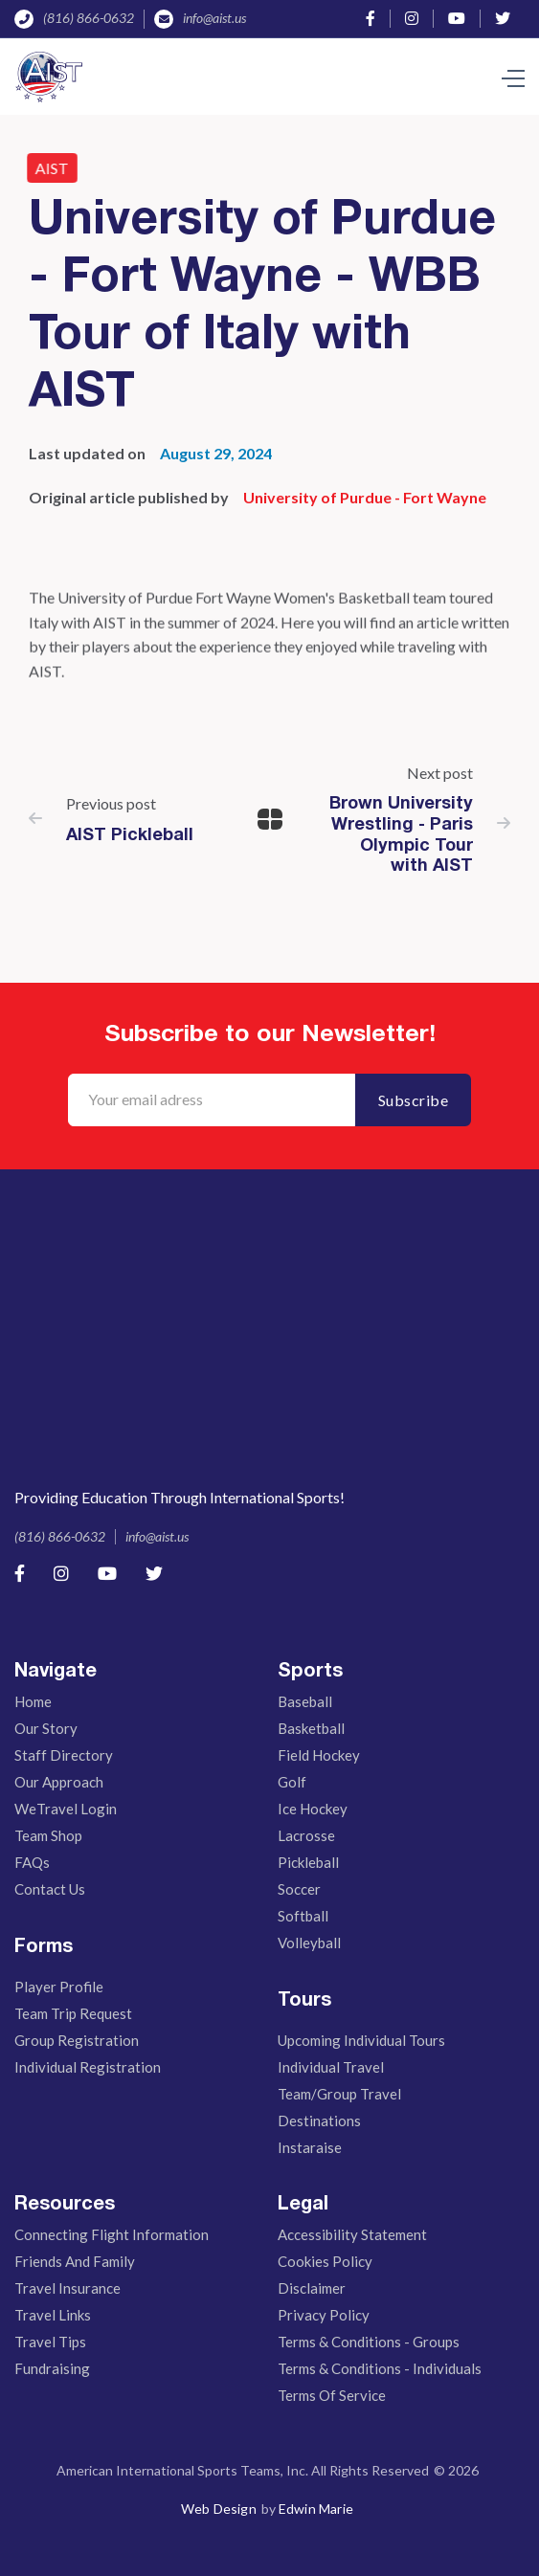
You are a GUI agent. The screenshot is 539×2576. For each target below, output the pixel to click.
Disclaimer (312, 2288)
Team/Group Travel (339, 2093)
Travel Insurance (67, 2288)
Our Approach (58, 1781)
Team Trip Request (73, 2013)
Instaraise (310, 2147)
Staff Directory (63, 1755)
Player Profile (58, 1986)
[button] (513, 77)
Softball (303, 1915)
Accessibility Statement (352, 2234)
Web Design (219, 2508)
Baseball (305, 1701)
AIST (46, 168)
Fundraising (52, 2368)
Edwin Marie (316, 2508)
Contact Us (49, 1889)
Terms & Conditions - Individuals (380, 2368)
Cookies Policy (325, 2261)
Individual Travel (331, 2067)
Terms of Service (332, 2395)
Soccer (299, 1889)
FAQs (32, 1862)
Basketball (311, 1728)
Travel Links (52, 2314)
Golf (292, 1781)
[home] (52, 76)
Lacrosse (306, 1835)
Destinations (319, 2120)
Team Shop (48, 1835)
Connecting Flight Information (111, 2234)
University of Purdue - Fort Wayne (364, 497)
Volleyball (309, 1942)
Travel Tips (50, 2341)
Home (33, 1701)
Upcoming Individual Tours (361, 2040)
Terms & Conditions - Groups (369, 2341)
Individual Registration (87, 2067)
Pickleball (308, 1862)
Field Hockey (319, 1755)
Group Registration (76, 2040)
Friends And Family (74, 2261)
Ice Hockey (313, 1808)
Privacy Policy (324, 2314)
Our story (46, 1728)
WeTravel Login (65, 1808)
